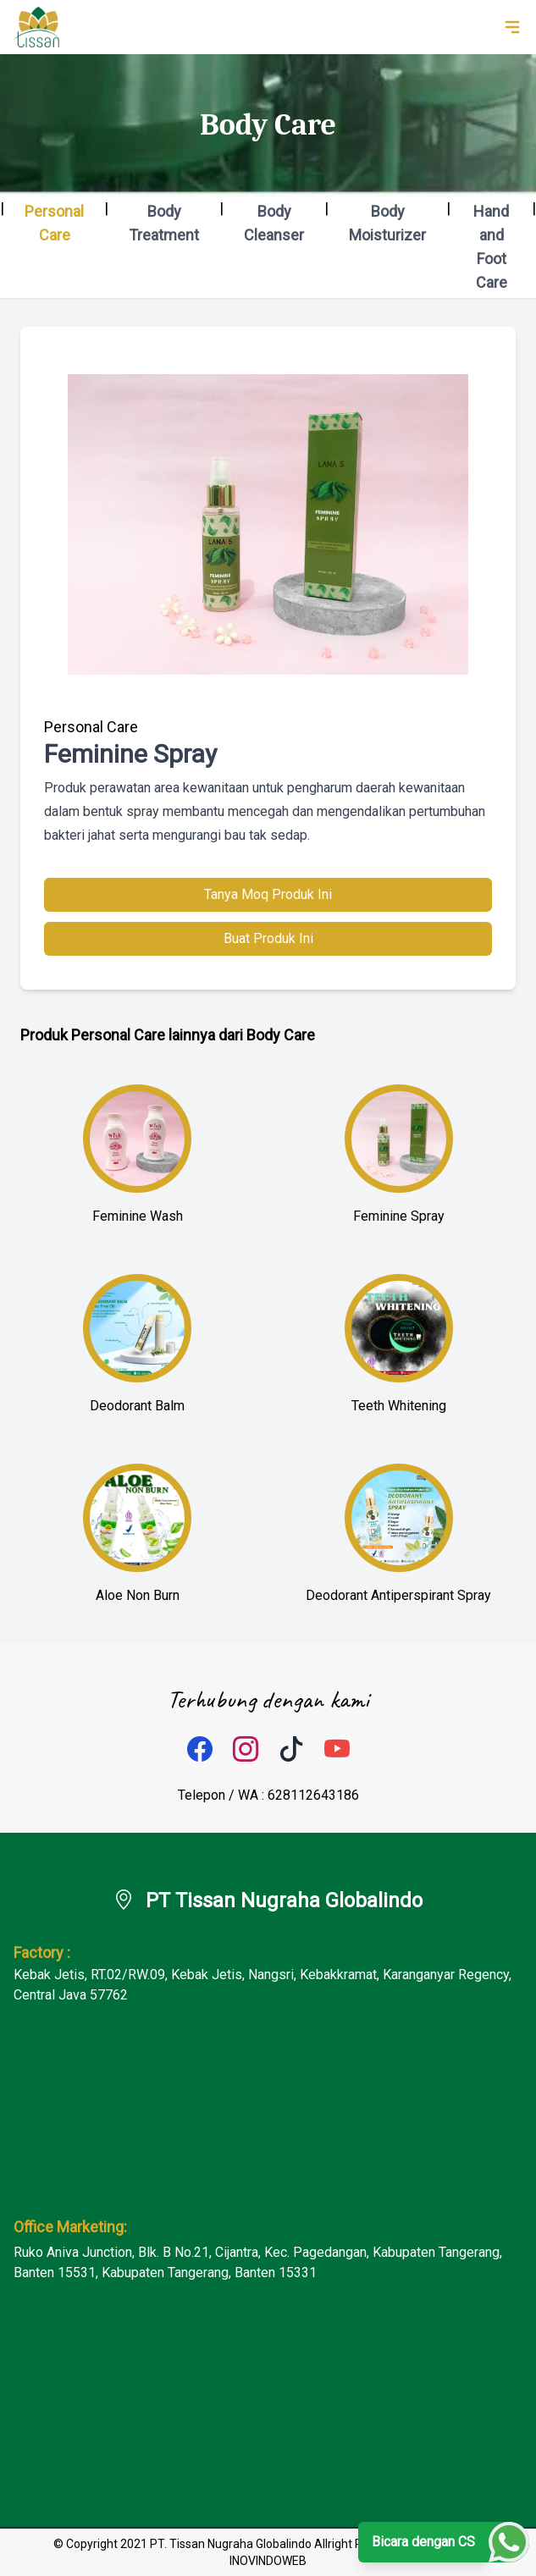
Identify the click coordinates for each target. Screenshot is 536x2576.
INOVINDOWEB (268, 2561)
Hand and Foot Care (491, 246)
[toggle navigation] (512, 27)
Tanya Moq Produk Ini (268, 894)
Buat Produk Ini (268, 938)
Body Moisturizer (387, 223)
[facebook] (200, 1750)
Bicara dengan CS (423, 2542)
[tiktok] (291, 1750)
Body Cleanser (274, 223)
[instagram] (245, 1750)
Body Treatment (164, 223)
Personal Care (54, 223)
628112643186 (313, 1795)
